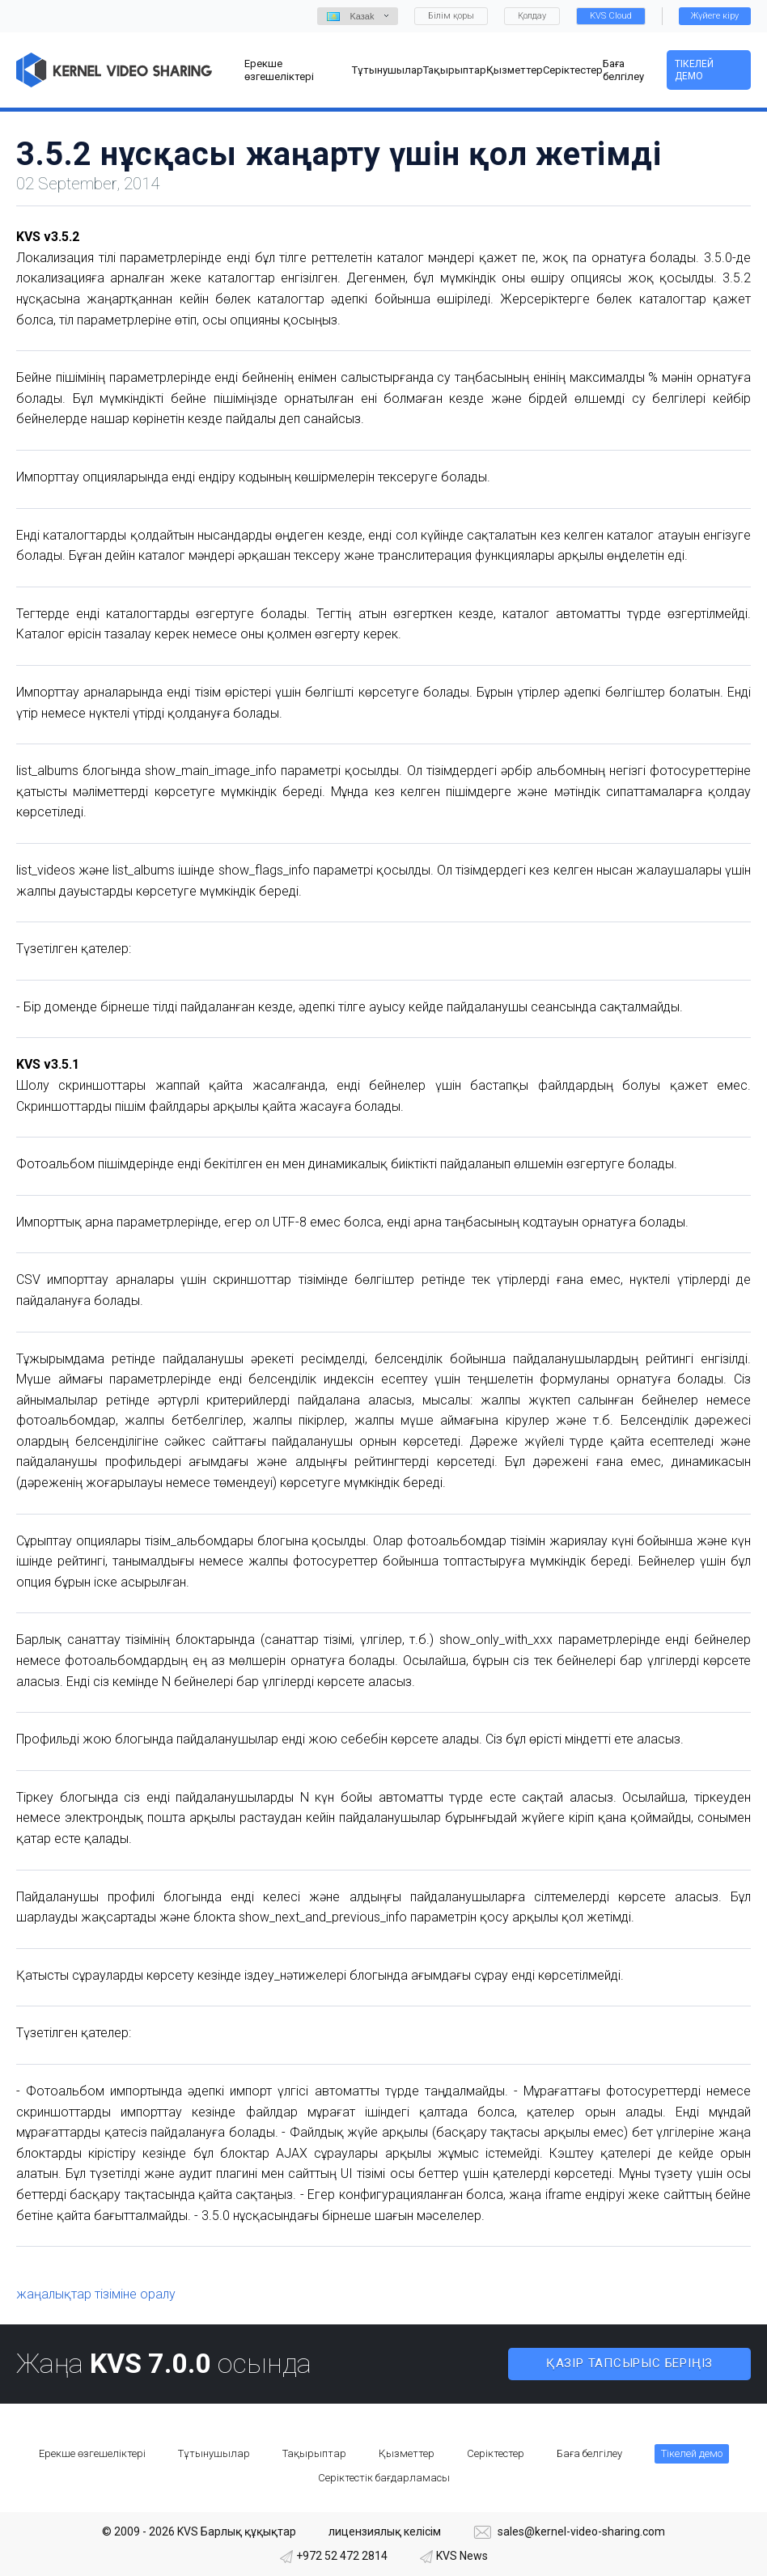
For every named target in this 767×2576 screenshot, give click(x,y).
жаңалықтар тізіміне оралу (96, 2294)
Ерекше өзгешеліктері (92, 2453)
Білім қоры (451, 16)
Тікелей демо (694, 69)
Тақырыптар (314, 2453)
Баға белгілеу (589, 2453)
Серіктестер (495, 2453)
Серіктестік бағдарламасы (384, 2478)
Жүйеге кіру (715, 16)
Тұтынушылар (214, 2453)
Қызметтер (406, 2453)
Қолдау (532, 16)
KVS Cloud (611, 16)
